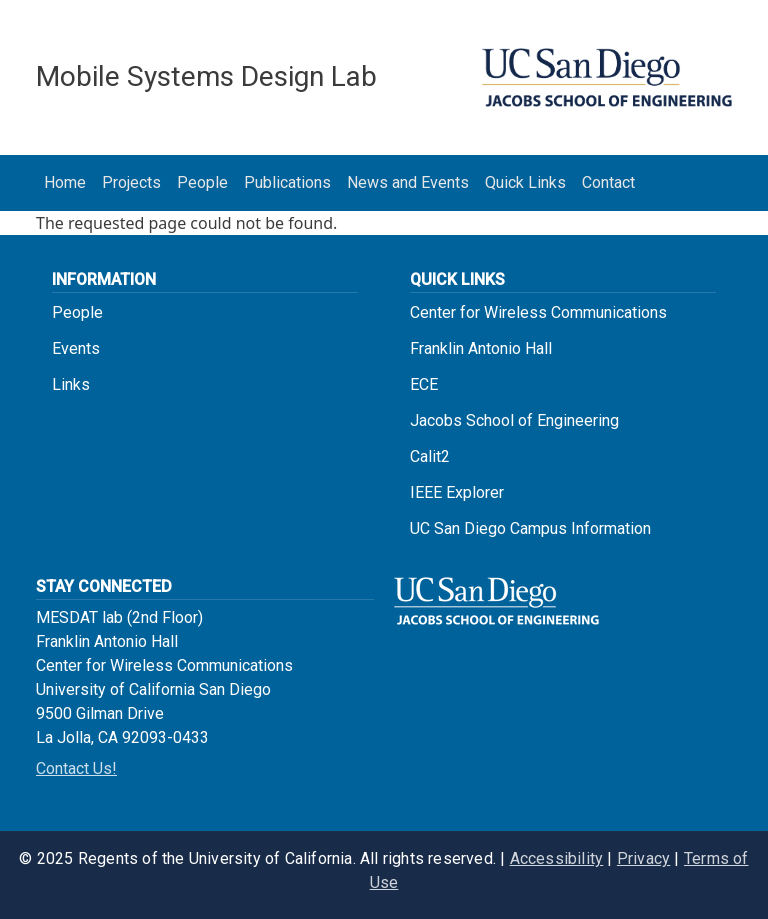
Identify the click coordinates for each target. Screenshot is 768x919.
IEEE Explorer (457, 492)
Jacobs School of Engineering (514, 420)
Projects (131, 182)
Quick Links (525, 182)
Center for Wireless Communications (538, 312)
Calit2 (430, 456)
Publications (287, 182)
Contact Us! (76, 768)
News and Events (408, 182)
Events (76, 348)
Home (65, 182)
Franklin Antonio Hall (481, 348)
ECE (424, 384)
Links (71, 384)
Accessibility (557, 858)
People (202, 182)
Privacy (643, 858)
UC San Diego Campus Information (530, 528)
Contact (608, 182)
